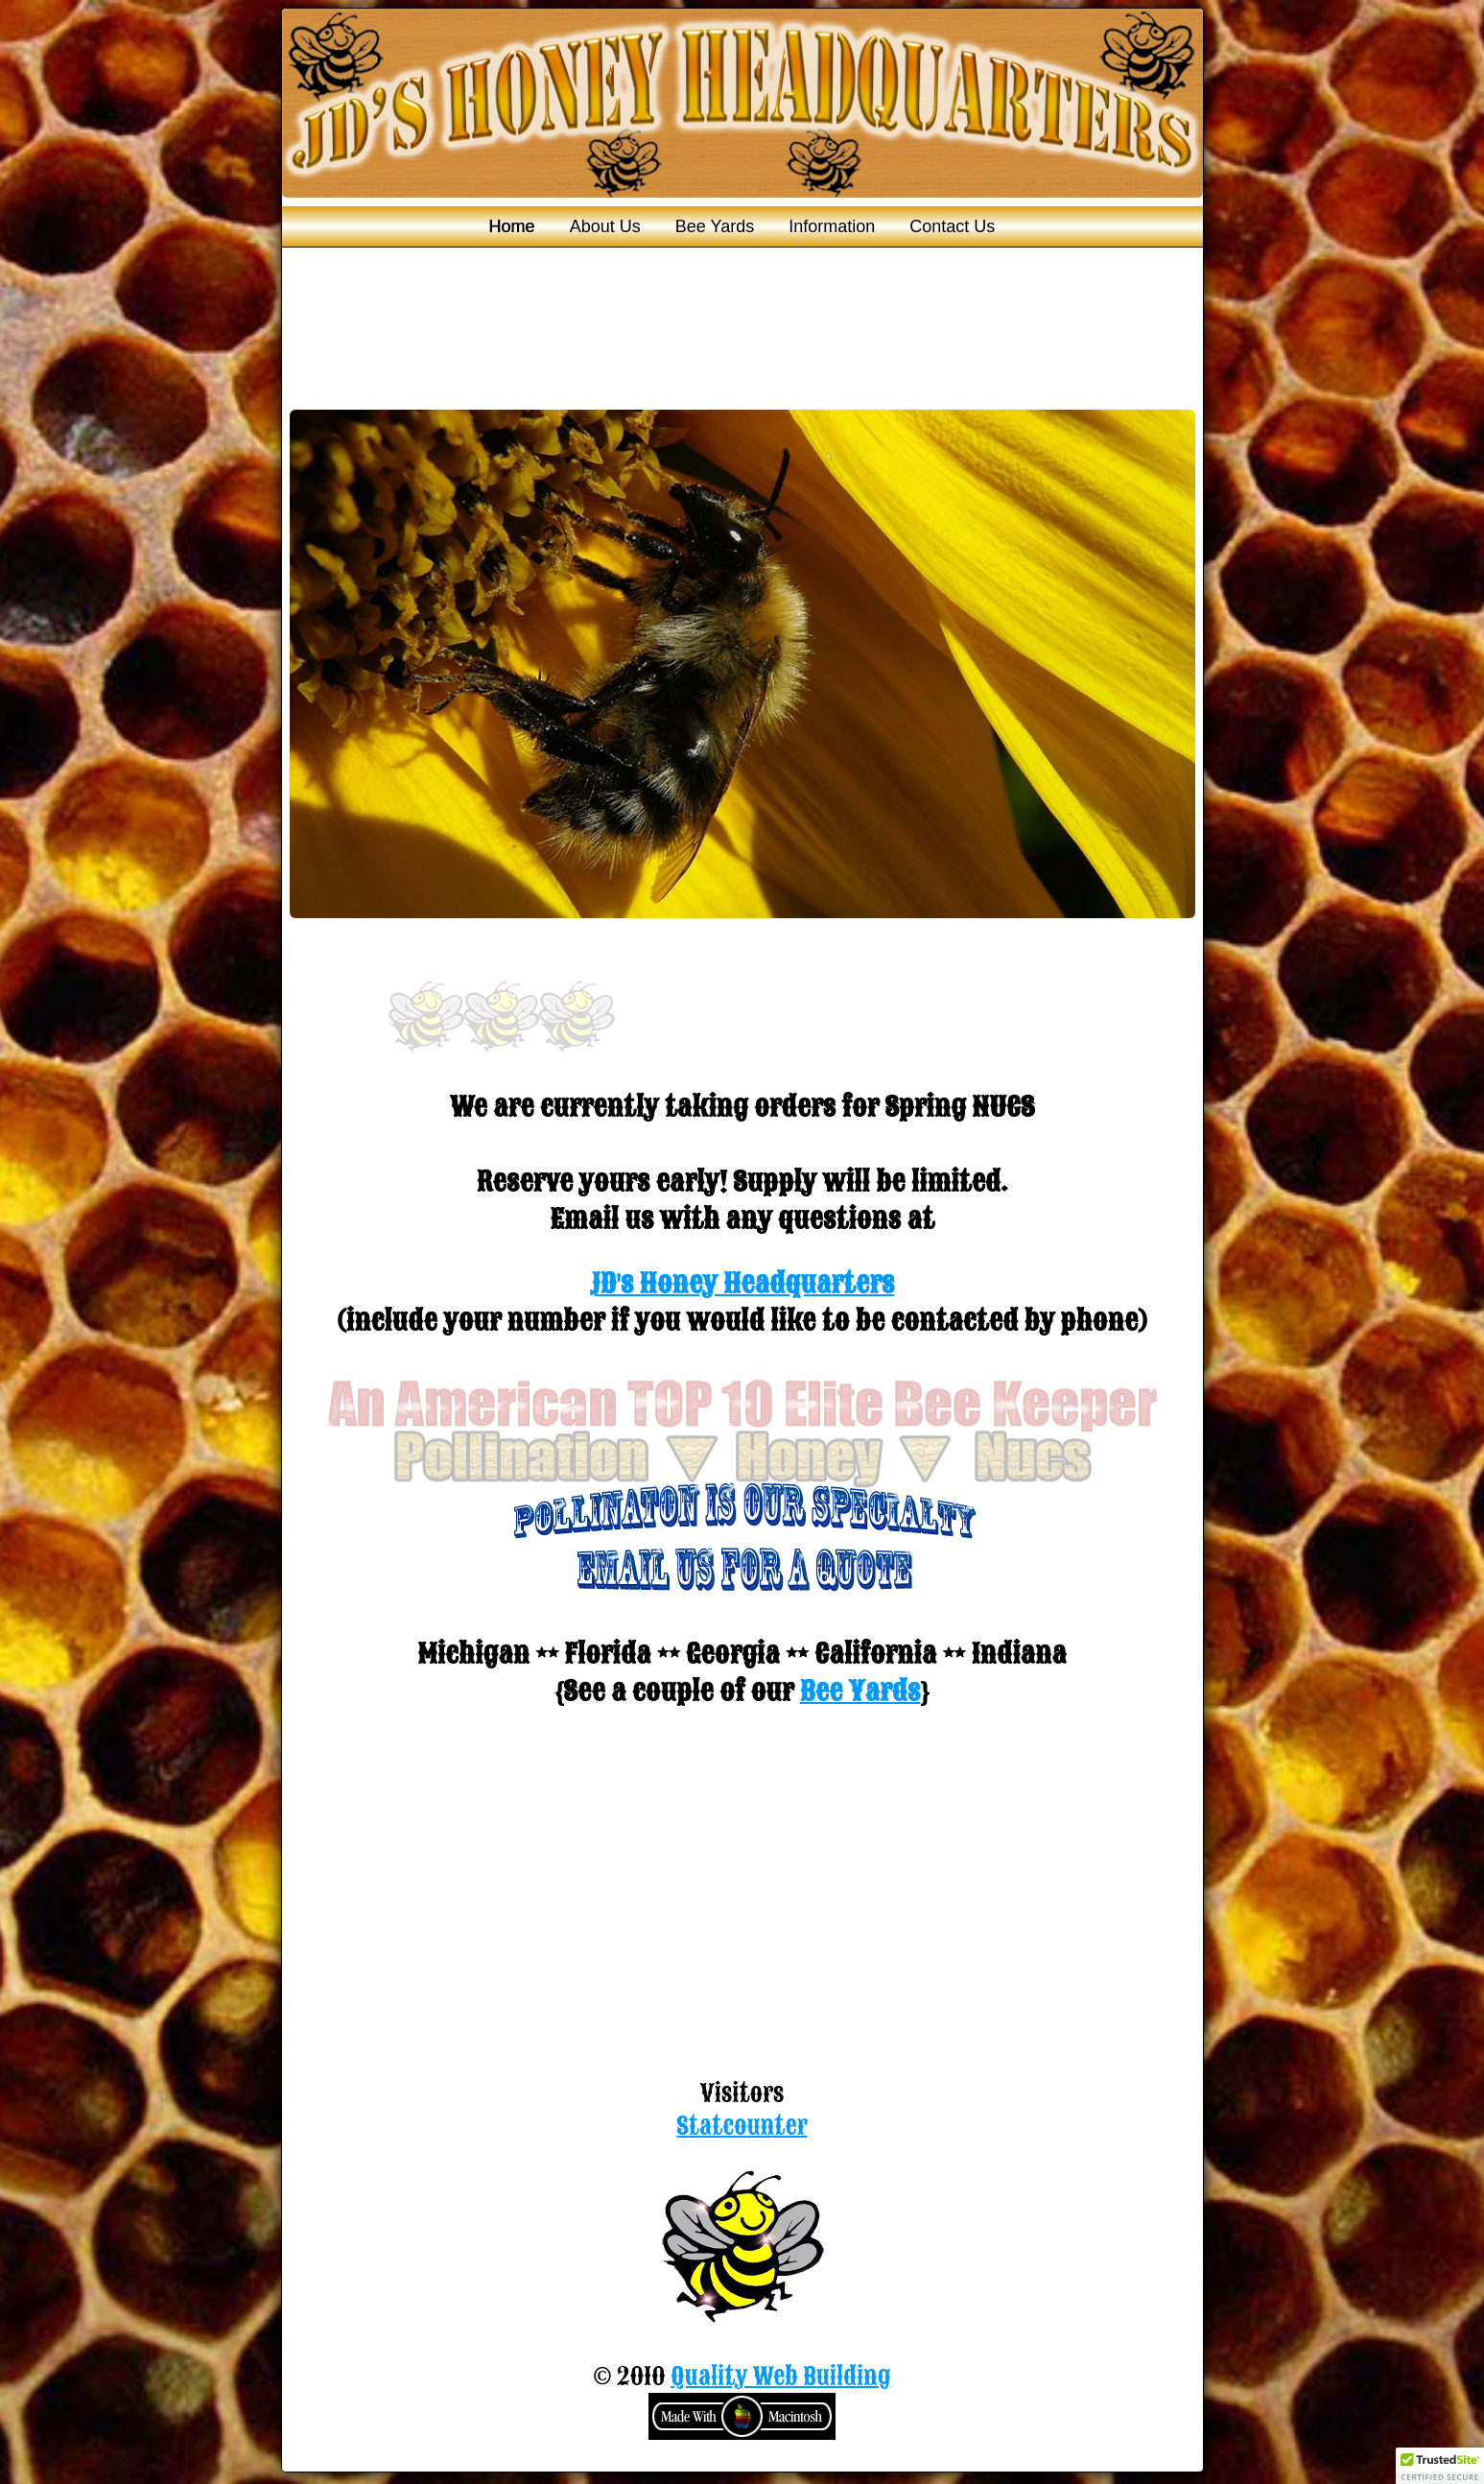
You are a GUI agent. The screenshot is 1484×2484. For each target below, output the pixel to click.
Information (832, 226)
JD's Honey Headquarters (742, 1283)
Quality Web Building (780, 2376)
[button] (1440, 2466)
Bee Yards (714, 226)
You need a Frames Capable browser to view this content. (742, 666)
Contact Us (952, 226)
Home (512, 226)
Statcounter (742, 2126)
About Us (605, 226)
